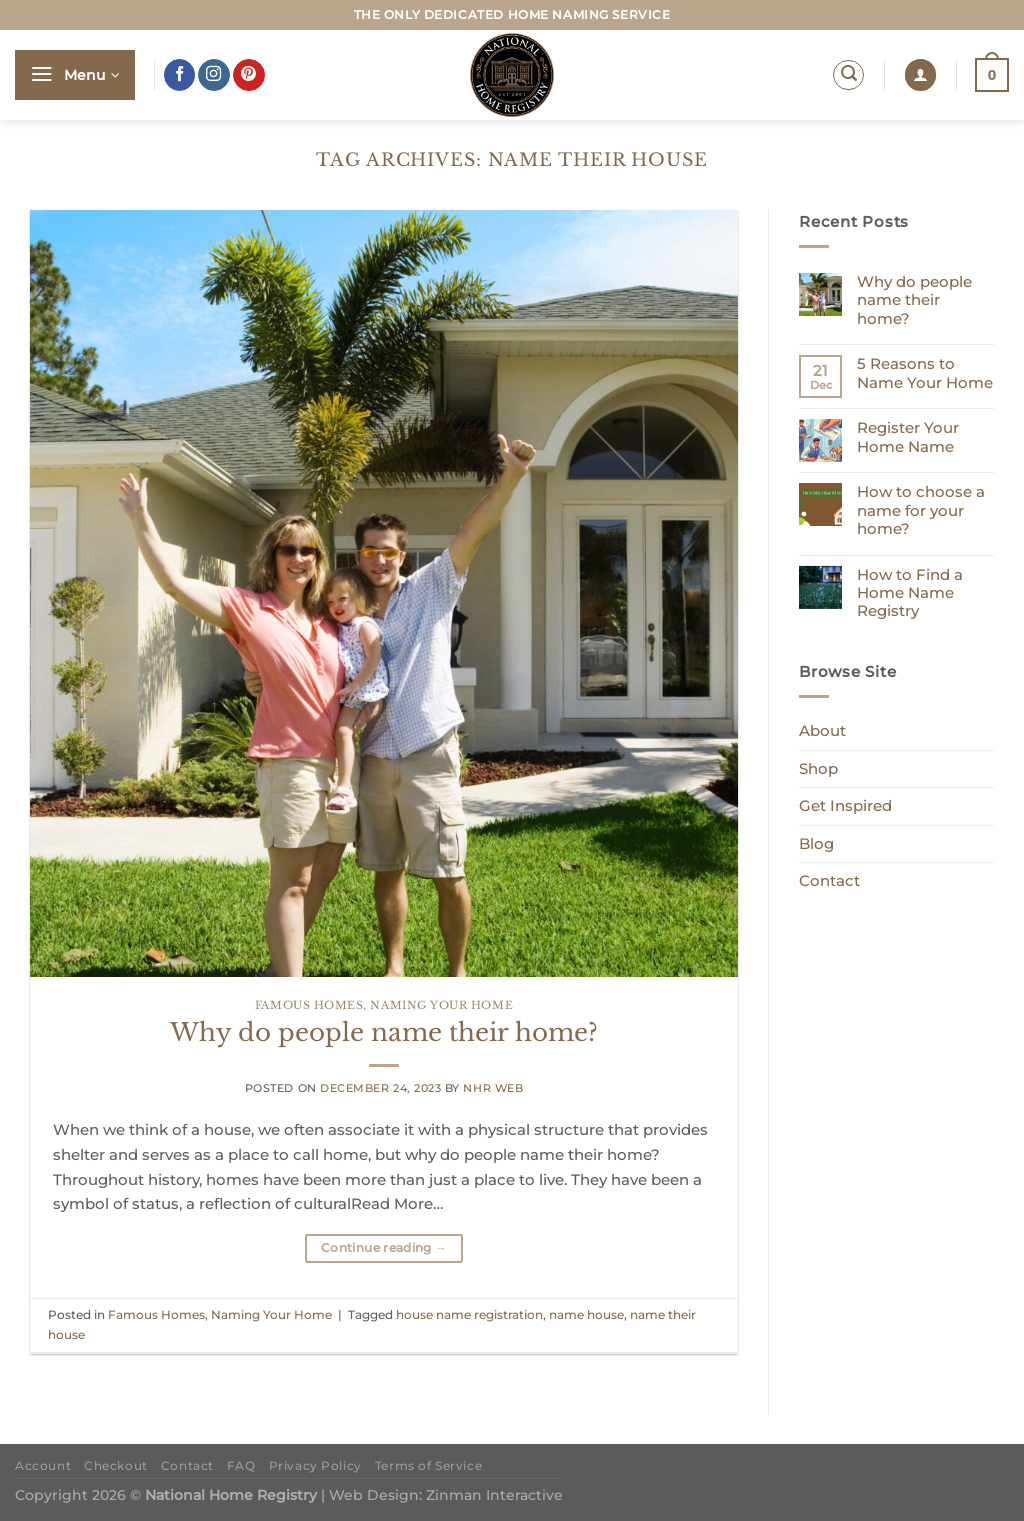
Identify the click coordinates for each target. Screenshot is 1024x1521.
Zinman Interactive (494, 1495)
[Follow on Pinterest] (249, 75)
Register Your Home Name (908, 437)
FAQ (241, 1466)
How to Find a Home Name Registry (910, 593)
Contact (829, 880)
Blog (816, 843)
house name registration (469, 1314)
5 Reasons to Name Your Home (925, 373)
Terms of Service (428, 1466)
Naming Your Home (441, 1005)
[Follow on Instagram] (214, 75)
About (822, 730)
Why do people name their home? (384, 1032)
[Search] (848, 75)
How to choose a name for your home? (921, 510)
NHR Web (493, 1088)
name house (586, 1314)
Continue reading (384, 1248)
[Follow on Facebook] (180, 75)
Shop (818, 768)
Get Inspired (845, 805)
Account (43, 1466)
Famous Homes (309, 1005)
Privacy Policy (315, 1466)
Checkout (116, 1466)
